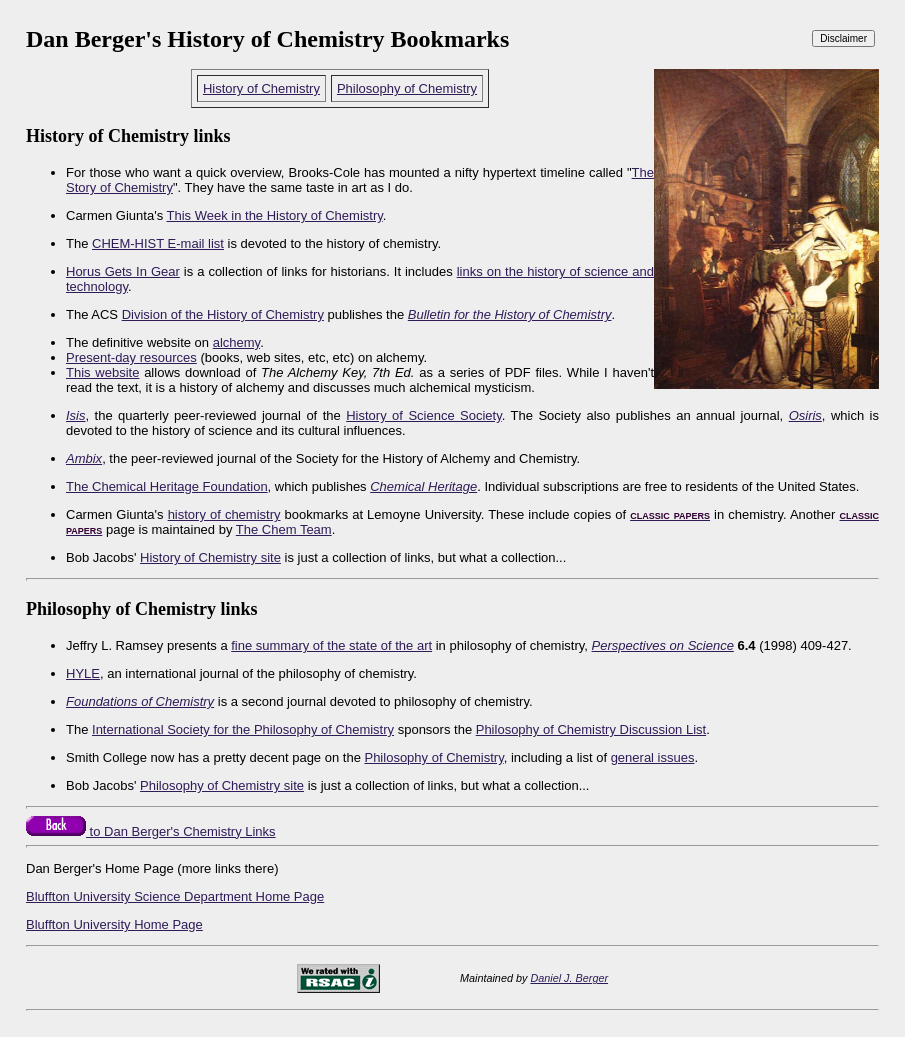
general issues (653, 757)
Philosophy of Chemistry (407, 88)
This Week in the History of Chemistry (275, 215)
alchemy (236, 342)
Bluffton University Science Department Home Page (175, 896)
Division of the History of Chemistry (223, 314)
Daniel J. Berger (569, 978)
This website (102, 372)
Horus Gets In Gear (123, 271)
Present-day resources (131, 357)
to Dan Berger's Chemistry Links (151, 831)
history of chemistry (224, 514)
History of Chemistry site (210, 557)
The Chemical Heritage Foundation (167, 486)
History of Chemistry (261, 88)
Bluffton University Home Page (114, 924)
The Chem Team (284, 529)
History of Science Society (424, 415)
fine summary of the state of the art (331, 645)
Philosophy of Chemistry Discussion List (591, 729)
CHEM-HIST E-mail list (158, 243)
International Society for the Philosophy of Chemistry (243, 729)
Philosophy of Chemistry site (222, 785)
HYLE (83, 673)
